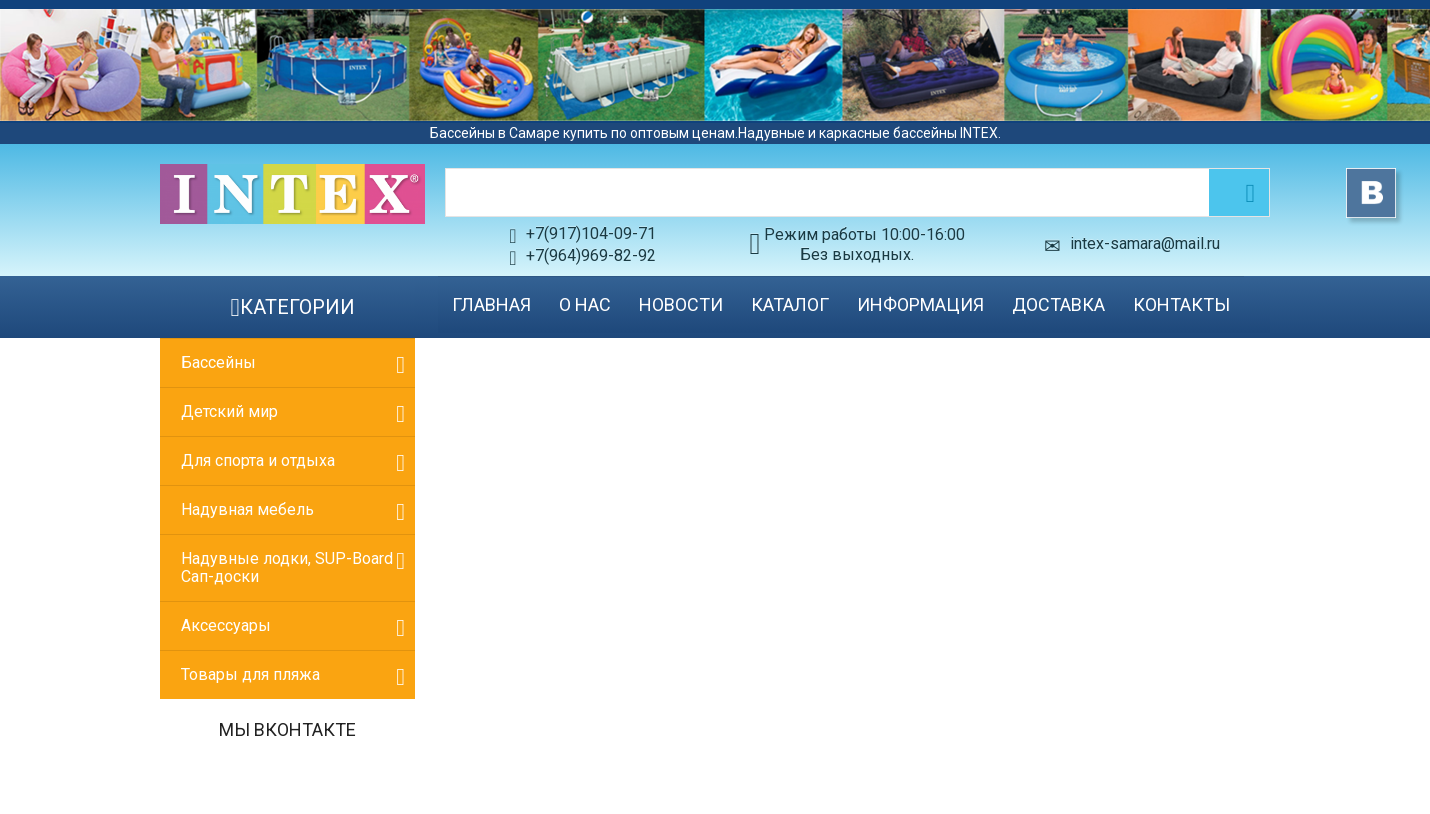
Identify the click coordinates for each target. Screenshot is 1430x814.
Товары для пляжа (250, 674)
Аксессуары (226, 625)
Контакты (1181, 304)
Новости (681, 304)
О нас (585, 304)
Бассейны (218, 362)
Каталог (790, 304)
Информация (920, 304)
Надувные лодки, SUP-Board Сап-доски (287, 567)
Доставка (1058, 304)
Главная (491, 304)
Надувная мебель (247, 509)
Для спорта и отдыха (258, 460)
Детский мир (229, 411)
